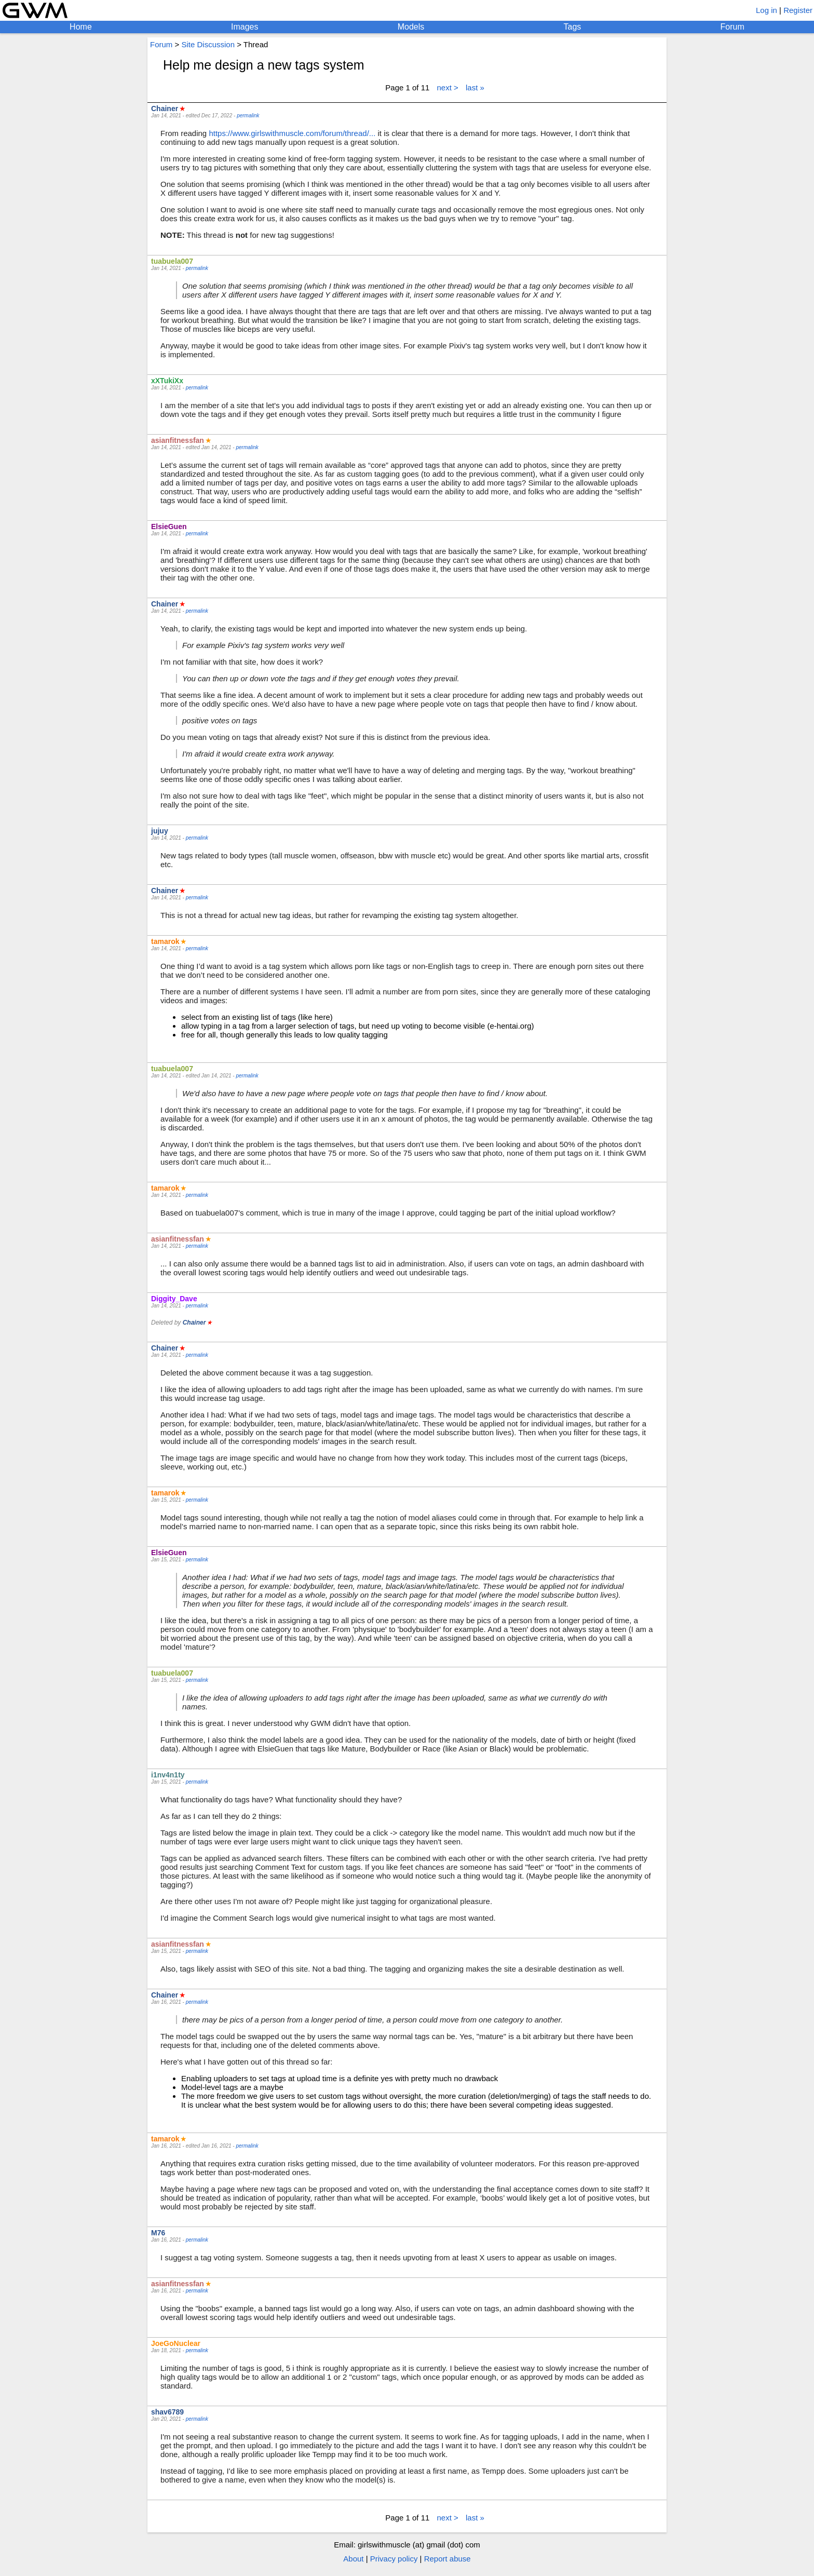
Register (797, 10)
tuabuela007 (172, 261)
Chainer (164, 108)
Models (411, 26)
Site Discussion (208, 44)
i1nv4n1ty (168, 1775)
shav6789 (167, 2412)
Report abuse (447, 2558)
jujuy (159, 831)
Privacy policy (394, 2558)
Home (81, 26)
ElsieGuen (168, 526)
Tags (572, 26)
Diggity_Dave (174, 1298)
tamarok (165, 941)
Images (244, 26)
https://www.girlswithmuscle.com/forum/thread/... (292, 133)
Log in (766, 10)
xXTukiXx (167, 380)
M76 (158, 2233)
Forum (732, 26)
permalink (248, 115)
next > (447, 87)
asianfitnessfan (177, 440)
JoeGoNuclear (175, 2343)
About (353, 2558)
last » (475, 87)
